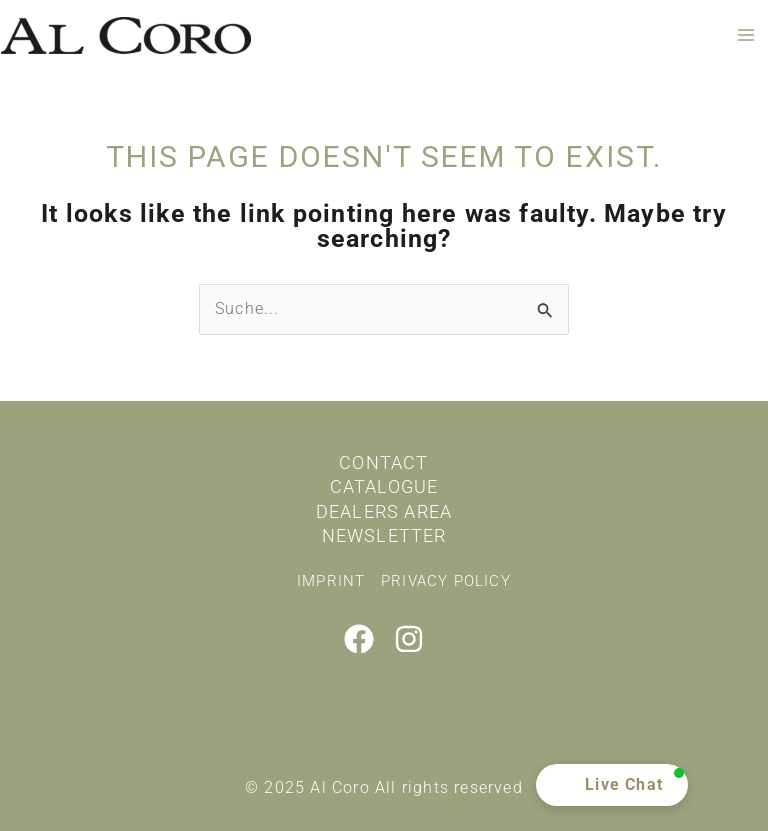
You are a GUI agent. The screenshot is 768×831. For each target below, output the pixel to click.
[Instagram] (409, 639)
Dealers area (384, 511)
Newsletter (384, 535)
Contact (383, 462)
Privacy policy (446, 581)
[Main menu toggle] (746, 35)
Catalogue (384, 486)
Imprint (331, 581)
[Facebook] (359, 639)
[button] (612, 785)
